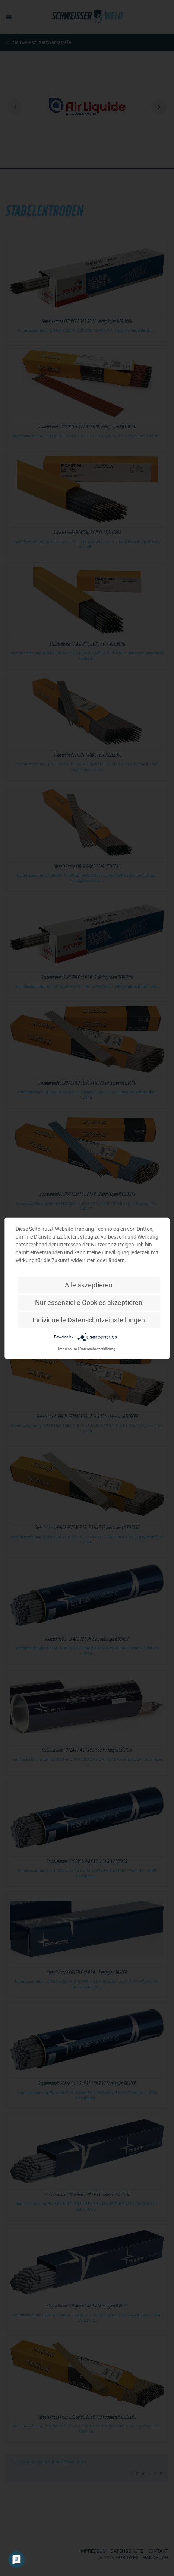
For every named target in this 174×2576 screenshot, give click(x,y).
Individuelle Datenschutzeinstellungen (88, 1320)
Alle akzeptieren (89, 1285)
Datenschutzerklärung (97, 1348)
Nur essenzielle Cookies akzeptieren (88, 1302)
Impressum (67, 1348)
